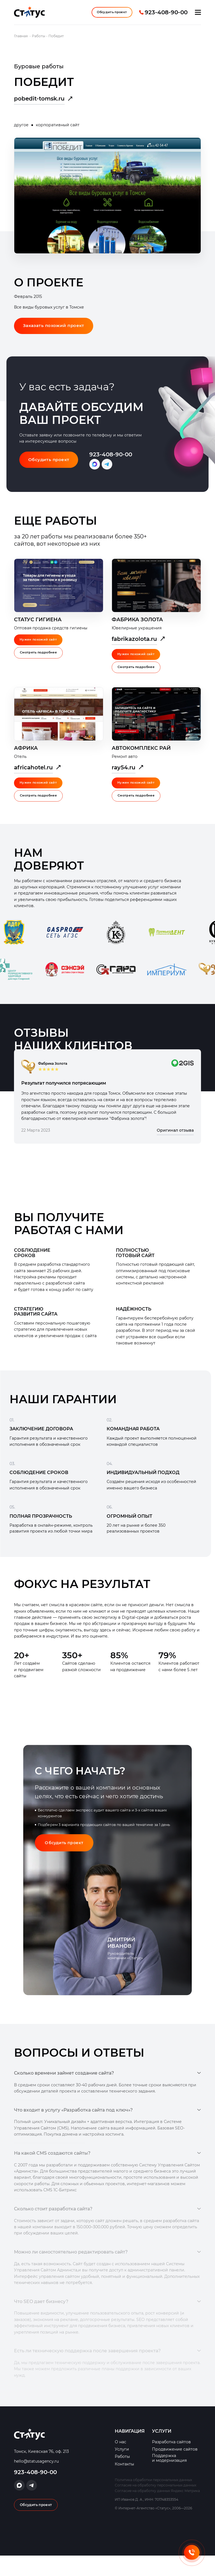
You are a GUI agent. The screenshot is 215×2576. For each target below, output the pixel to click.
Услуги (122, 2469)
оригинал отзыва (182, 1072)
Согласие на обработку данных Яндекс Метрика (157, 2511)
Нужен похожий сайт (39, 648)
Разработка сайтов (171, 2462)
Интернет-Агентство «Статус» (29, 15)
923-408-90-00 (166, 15)
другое (21, 131)
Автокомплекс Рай (141, 756)
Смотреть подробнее (40, 661)
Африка (26, 756)
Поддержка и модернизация (169, 2478)
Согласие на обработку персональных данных (155, 2505)
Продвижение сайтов (175, 2469)
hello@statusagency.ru (36, 2481)
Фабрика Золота (137, 627)
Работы (122, 2477)
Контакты (124, 2484)
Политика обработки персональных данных (153, 2500)
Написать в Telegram (109, 472)
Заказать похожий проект (56, 332)
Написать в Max (97, 472)
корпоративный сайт (58, 131)
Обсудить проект (110, 15)
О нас (120, 2462)
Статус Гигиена (38, 627)
